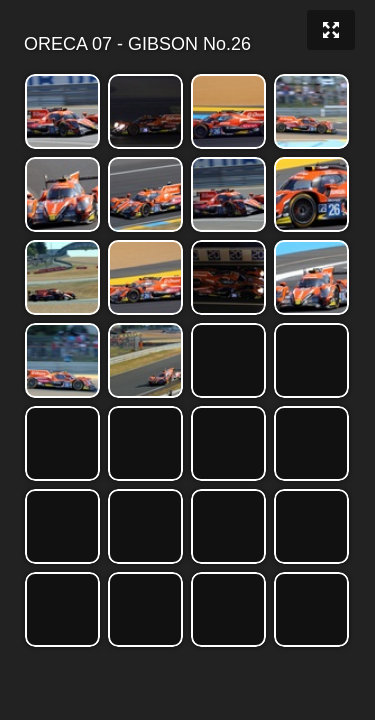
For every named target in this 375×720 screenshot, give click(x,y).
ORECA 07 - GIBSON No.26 (186, 44)
